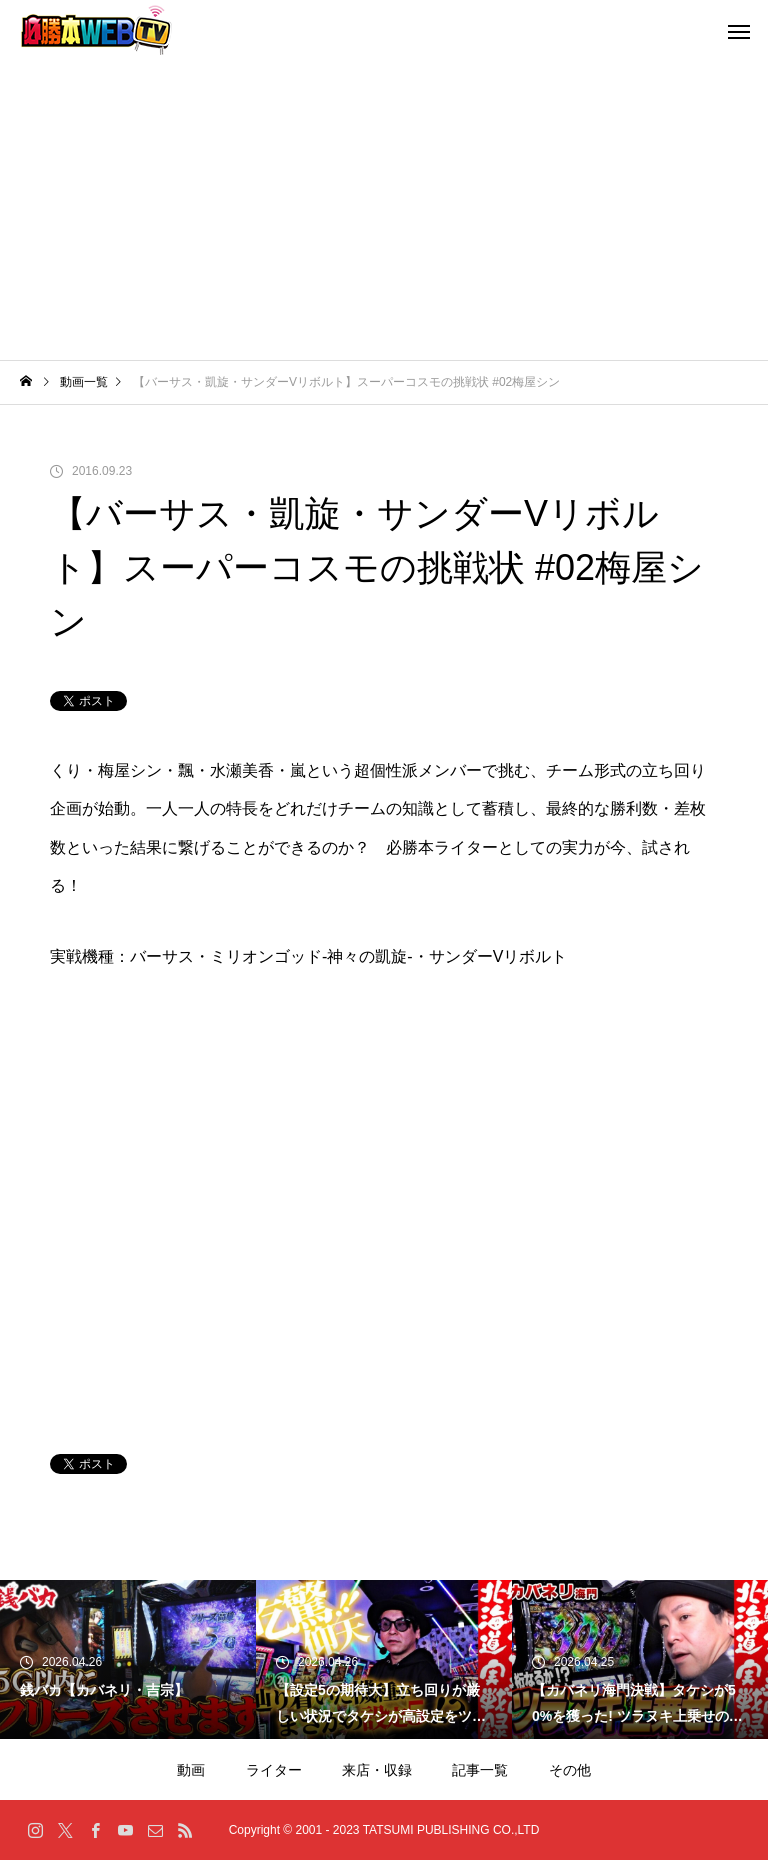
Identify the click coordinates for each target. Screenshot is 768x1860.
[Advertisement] (384, 210)
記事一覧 (480, 1770)
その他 (570, 1770)
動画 (191, 1770)
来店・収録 (377, 1770)
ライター (274, 1770)
